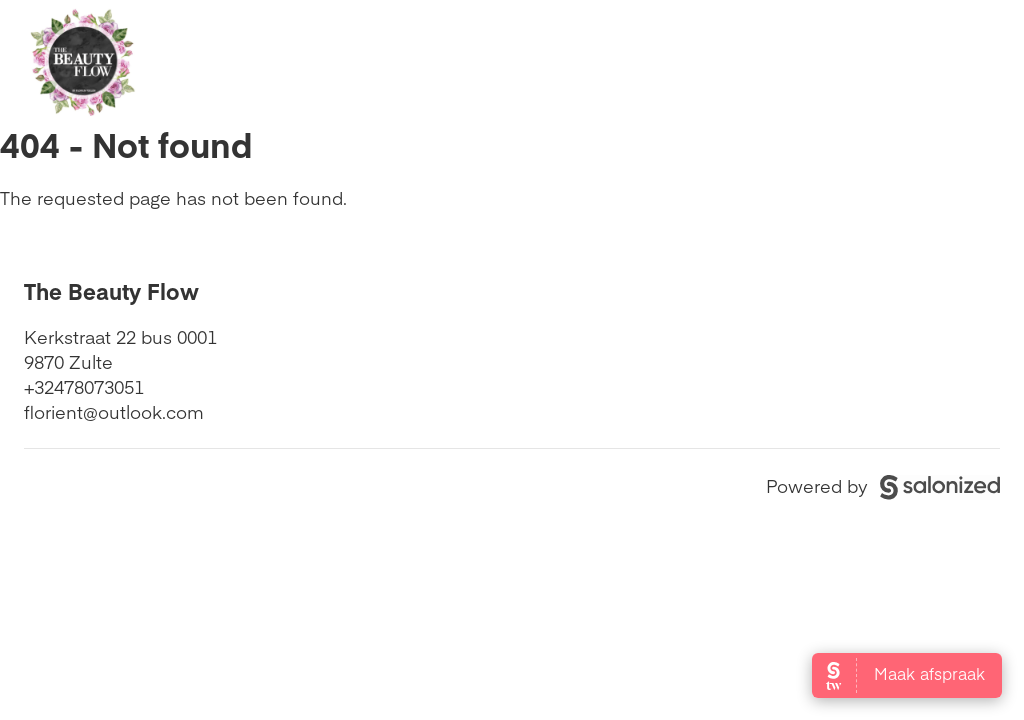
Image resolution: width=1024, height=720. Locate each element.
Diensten (656, 60)
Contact (785, 60)
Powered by (883, 485)
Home (348, 60)
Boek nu (923, 60)
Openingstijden (496, 60)
